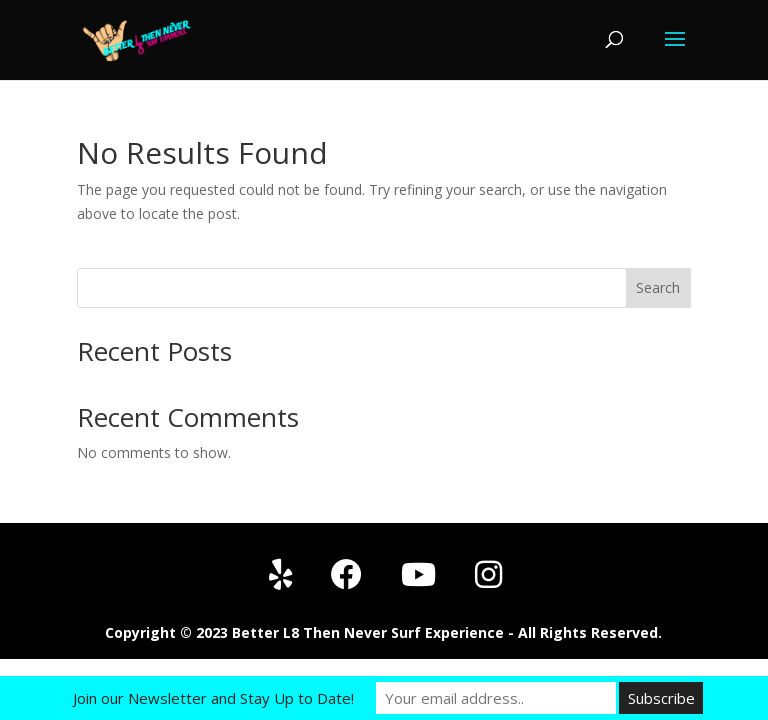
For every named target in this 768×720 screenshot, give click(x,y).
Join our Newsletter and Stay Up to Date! (213, 698)
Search (658, 287)
